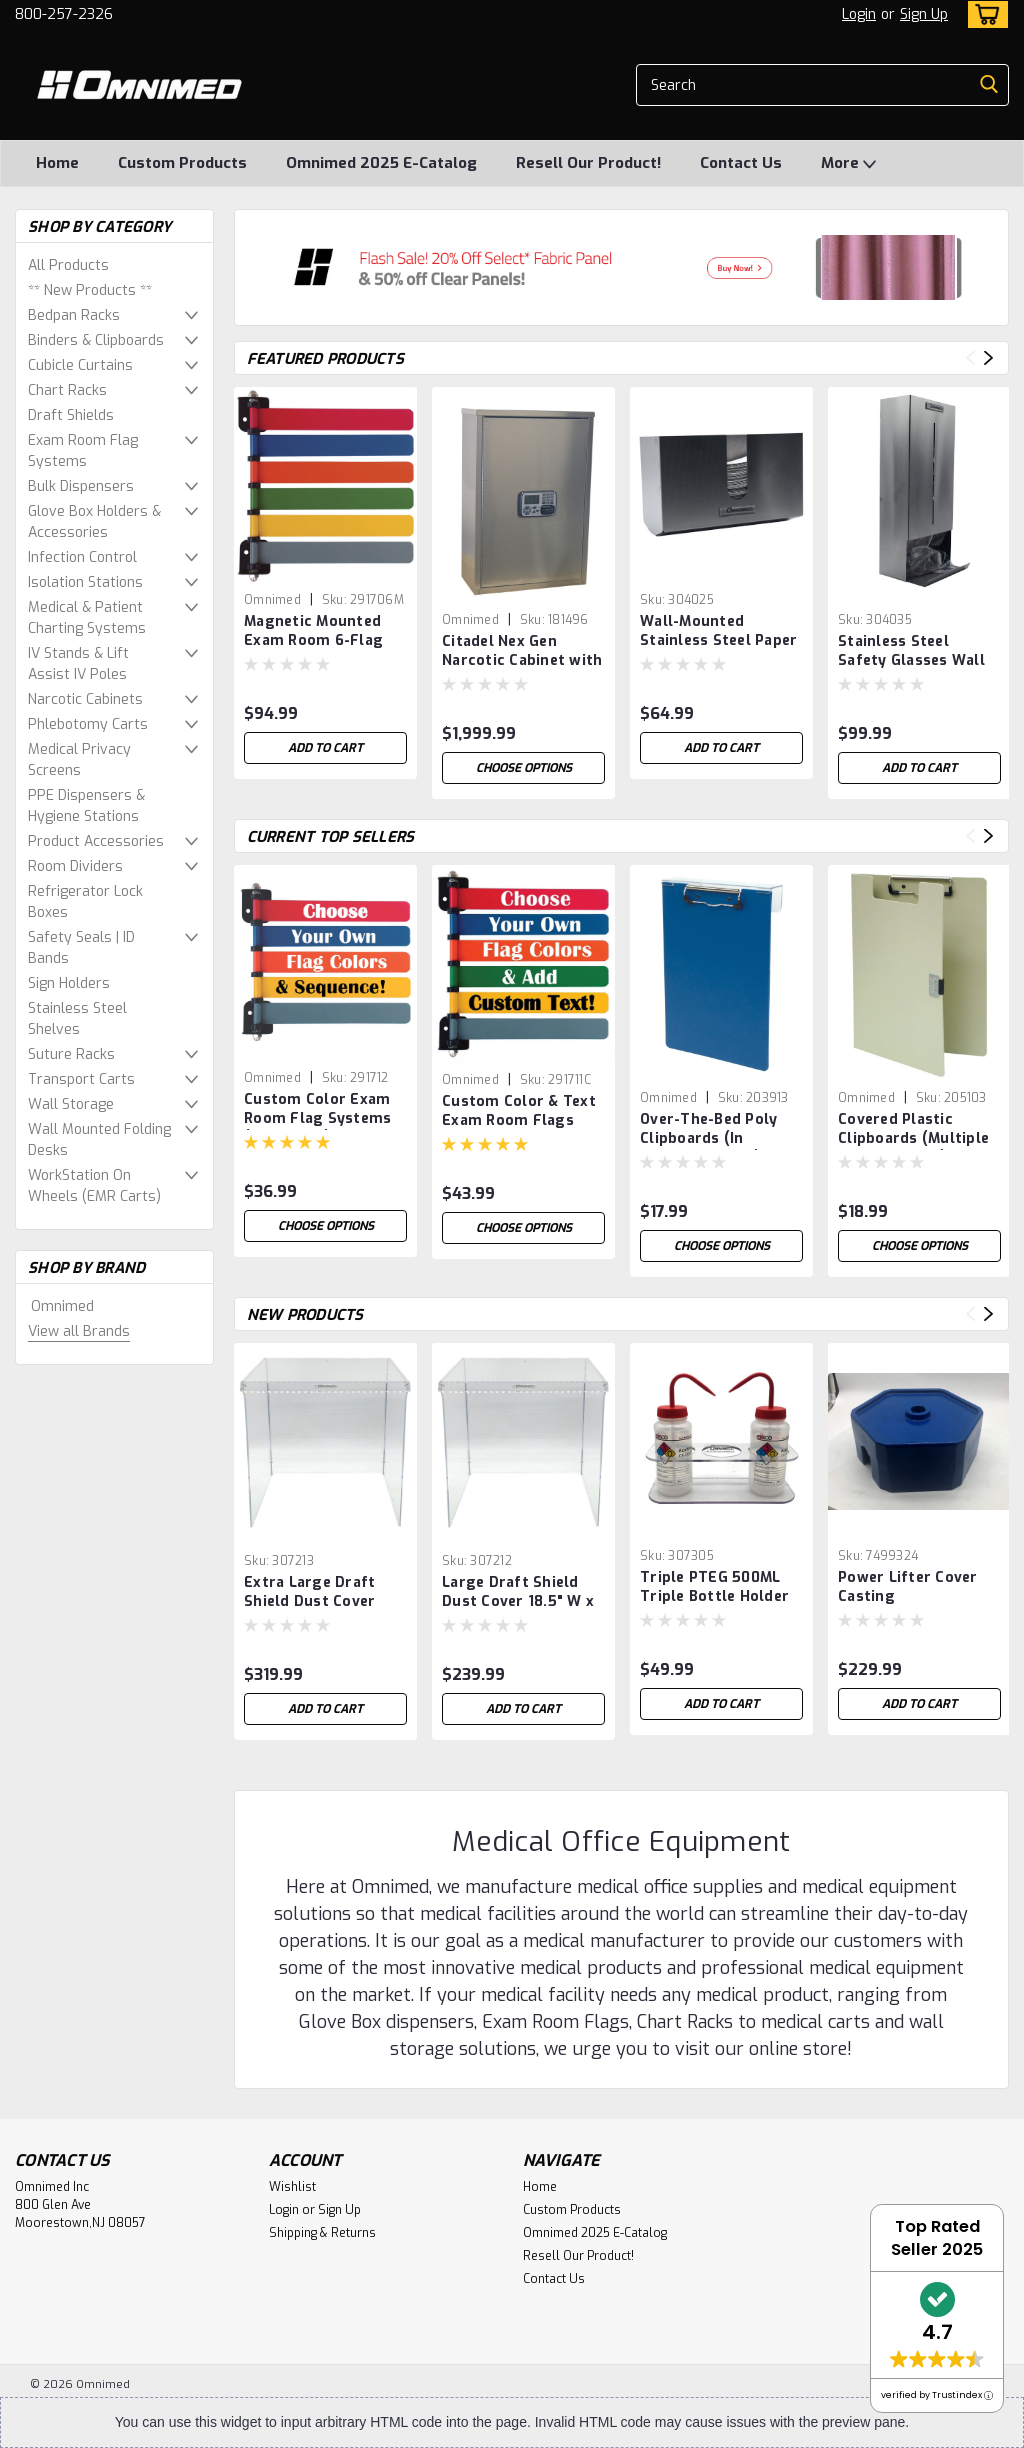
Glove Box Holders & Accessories (94, 522)
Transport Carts (81, 1079)
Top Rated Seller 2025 (937, 2238)
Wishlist (292, 2187)
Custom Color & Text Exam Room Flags (519, 1111)
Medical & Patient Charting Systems (87, 618)
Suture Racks (71, 1054)
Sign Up (924, 14)
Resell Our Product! (588, 163)
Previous (970, 358)
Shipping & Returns (322, 2233)
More (848, 164)
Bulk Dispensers (81, 486)
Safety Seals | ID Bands (81, 948)
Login (859, 14)
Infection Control (82, 557)
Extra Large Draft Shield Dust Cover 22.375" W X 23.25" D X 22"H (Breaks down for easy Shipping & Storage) (321, 1593)
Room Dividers (75, 866)
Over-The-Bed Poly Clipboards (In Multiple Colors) (708, 1130)
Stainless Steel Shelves (77, 1019)
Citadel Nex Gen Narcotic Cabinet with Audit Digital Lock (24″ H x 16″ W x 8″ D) (522, 652)
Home (57, 163)
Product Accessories (96, 841)
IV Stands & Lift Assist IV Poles (78, 664)
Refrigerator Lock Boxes (85, 902)
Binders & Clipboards (96, 340)
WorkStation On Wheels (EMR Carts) (94, 1186)
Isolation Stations (85, 582)
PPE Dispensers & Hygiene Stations (86, 806)
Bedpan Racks (74, 315)
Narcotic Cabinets (85, 699)
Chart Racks (67, 390)
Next (988, 358)
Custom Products (182, 163)
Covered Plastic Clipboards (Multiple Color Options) (913, 1130)
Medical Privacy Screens (79, 760)
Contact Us (741, 163)
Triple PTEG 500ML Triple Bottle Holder (714, 1587)
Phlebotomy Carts (88, 724)
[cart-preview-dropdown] (983, 14)
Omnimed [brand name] (272, 600)
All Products (68, 265)
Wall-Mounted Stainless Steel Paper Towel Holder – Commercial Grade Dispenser (718, 632)
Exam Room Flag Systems (83, 451)
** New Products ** (90, 290)
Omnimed (62, 1306)
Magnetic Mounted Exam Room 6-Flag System (313, 632)
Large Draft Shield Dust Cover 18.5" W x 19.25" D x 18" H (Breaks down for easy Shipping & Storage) (518, 1593)
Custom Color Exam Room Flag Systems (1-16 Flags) (317, 1110)
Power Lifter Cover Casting (908, 1587)
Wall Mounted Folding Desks (99, 1140)
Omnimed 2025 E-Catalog (381, 163)
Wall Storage (71, 1104)
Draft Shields (71, 415)
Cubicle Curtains (80, 365)
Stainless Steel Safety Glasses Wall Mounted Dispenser (911, 652)
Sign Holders (69, 983)
